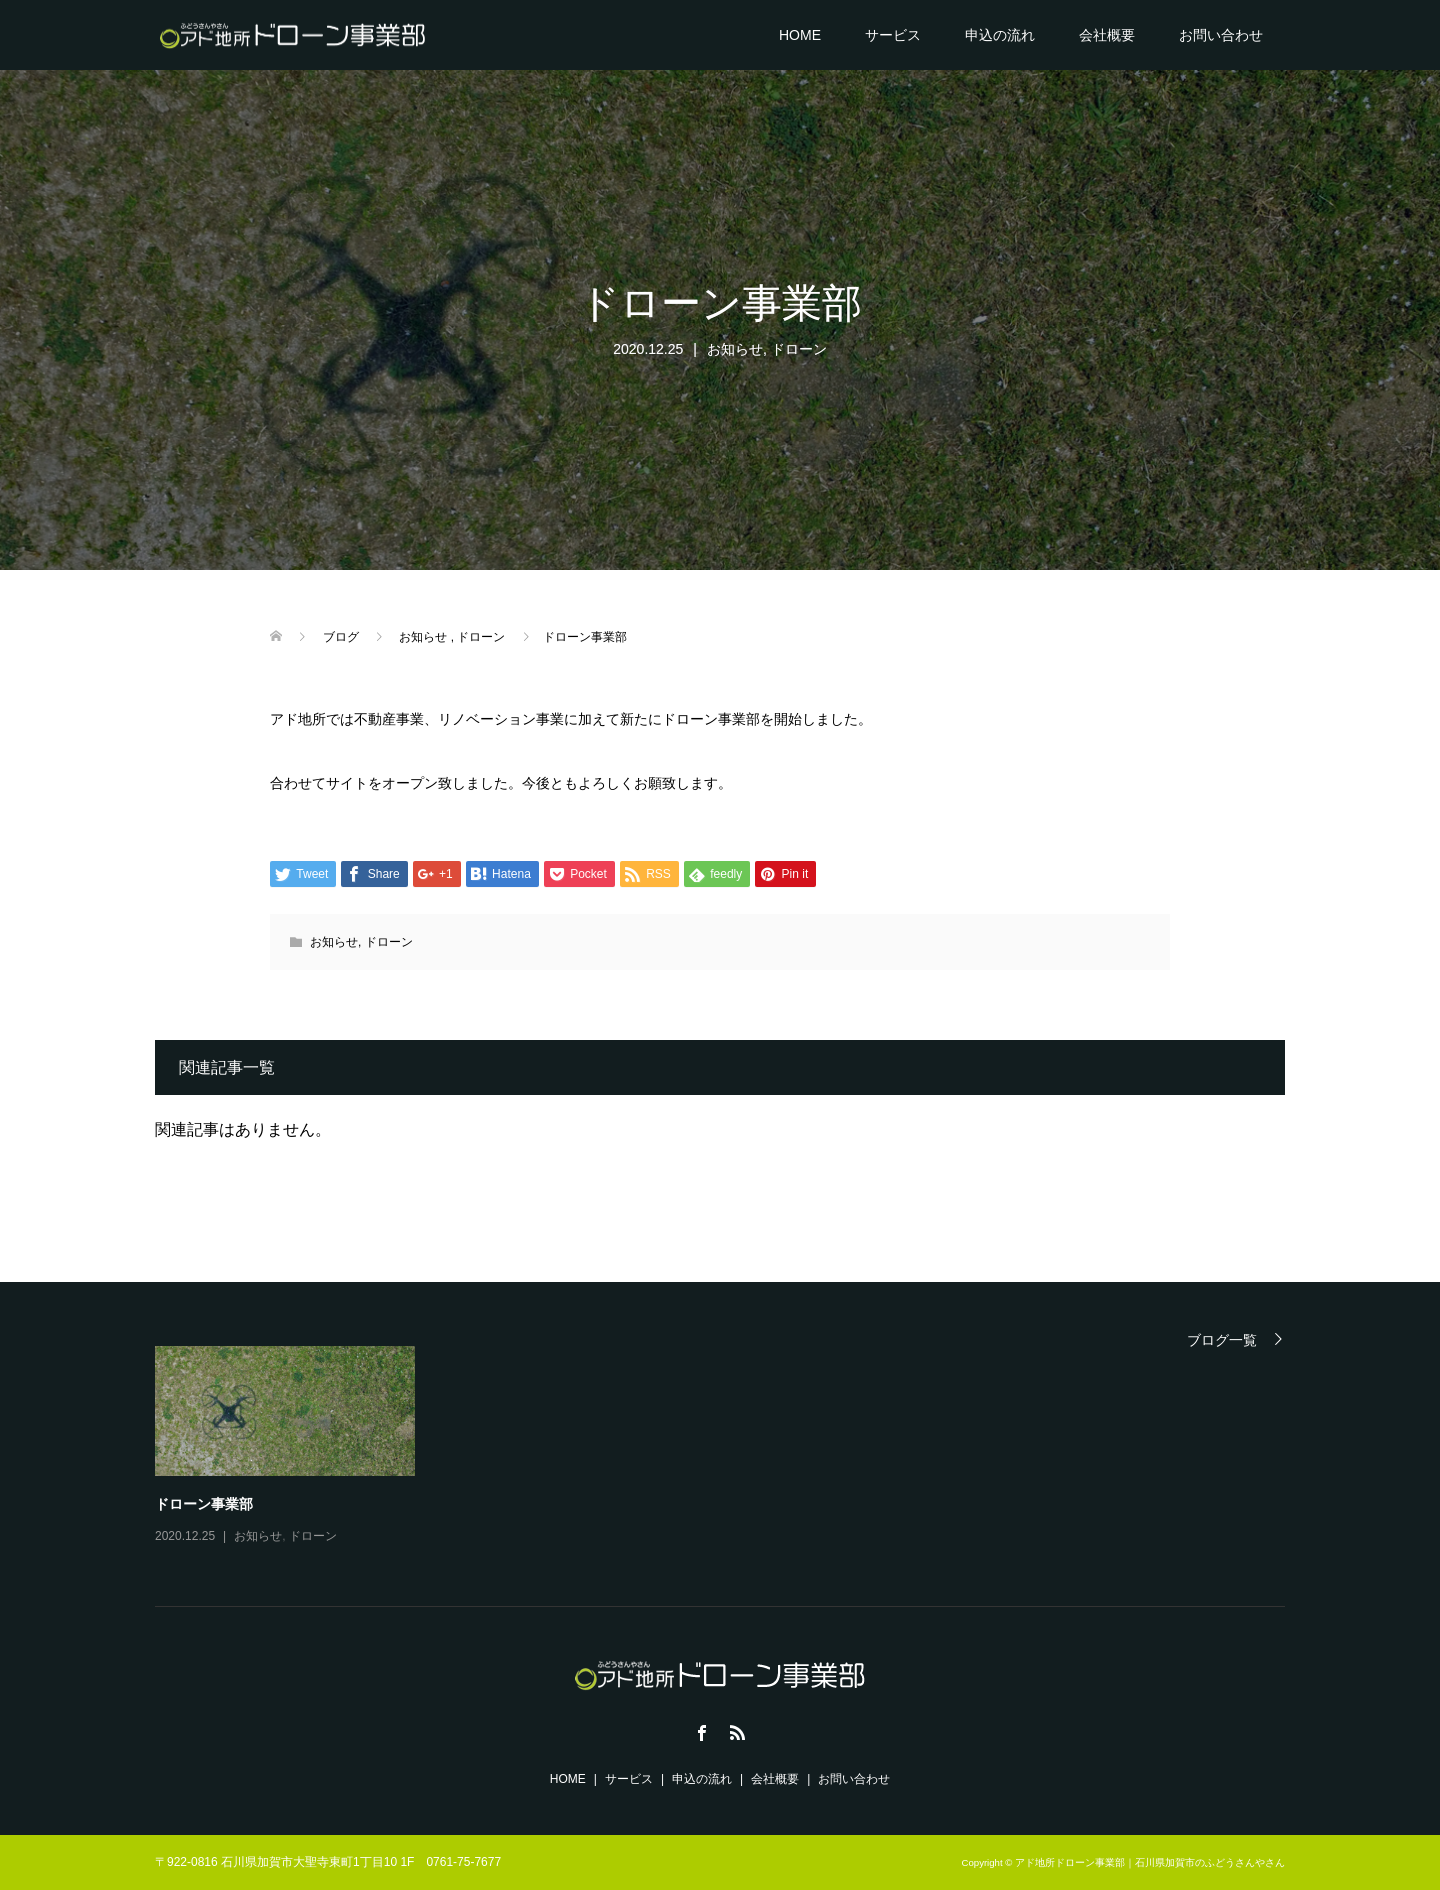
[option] (735, 1447)
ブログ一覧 (1222, 1339)
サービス (893, 35)
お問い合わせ (1221, 35)
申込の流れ (1000, 35)
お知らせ (735, 349)
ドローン (799, 349)
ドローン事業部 (204, 1504)
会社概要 (1107, 35)
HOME (800, 35)
